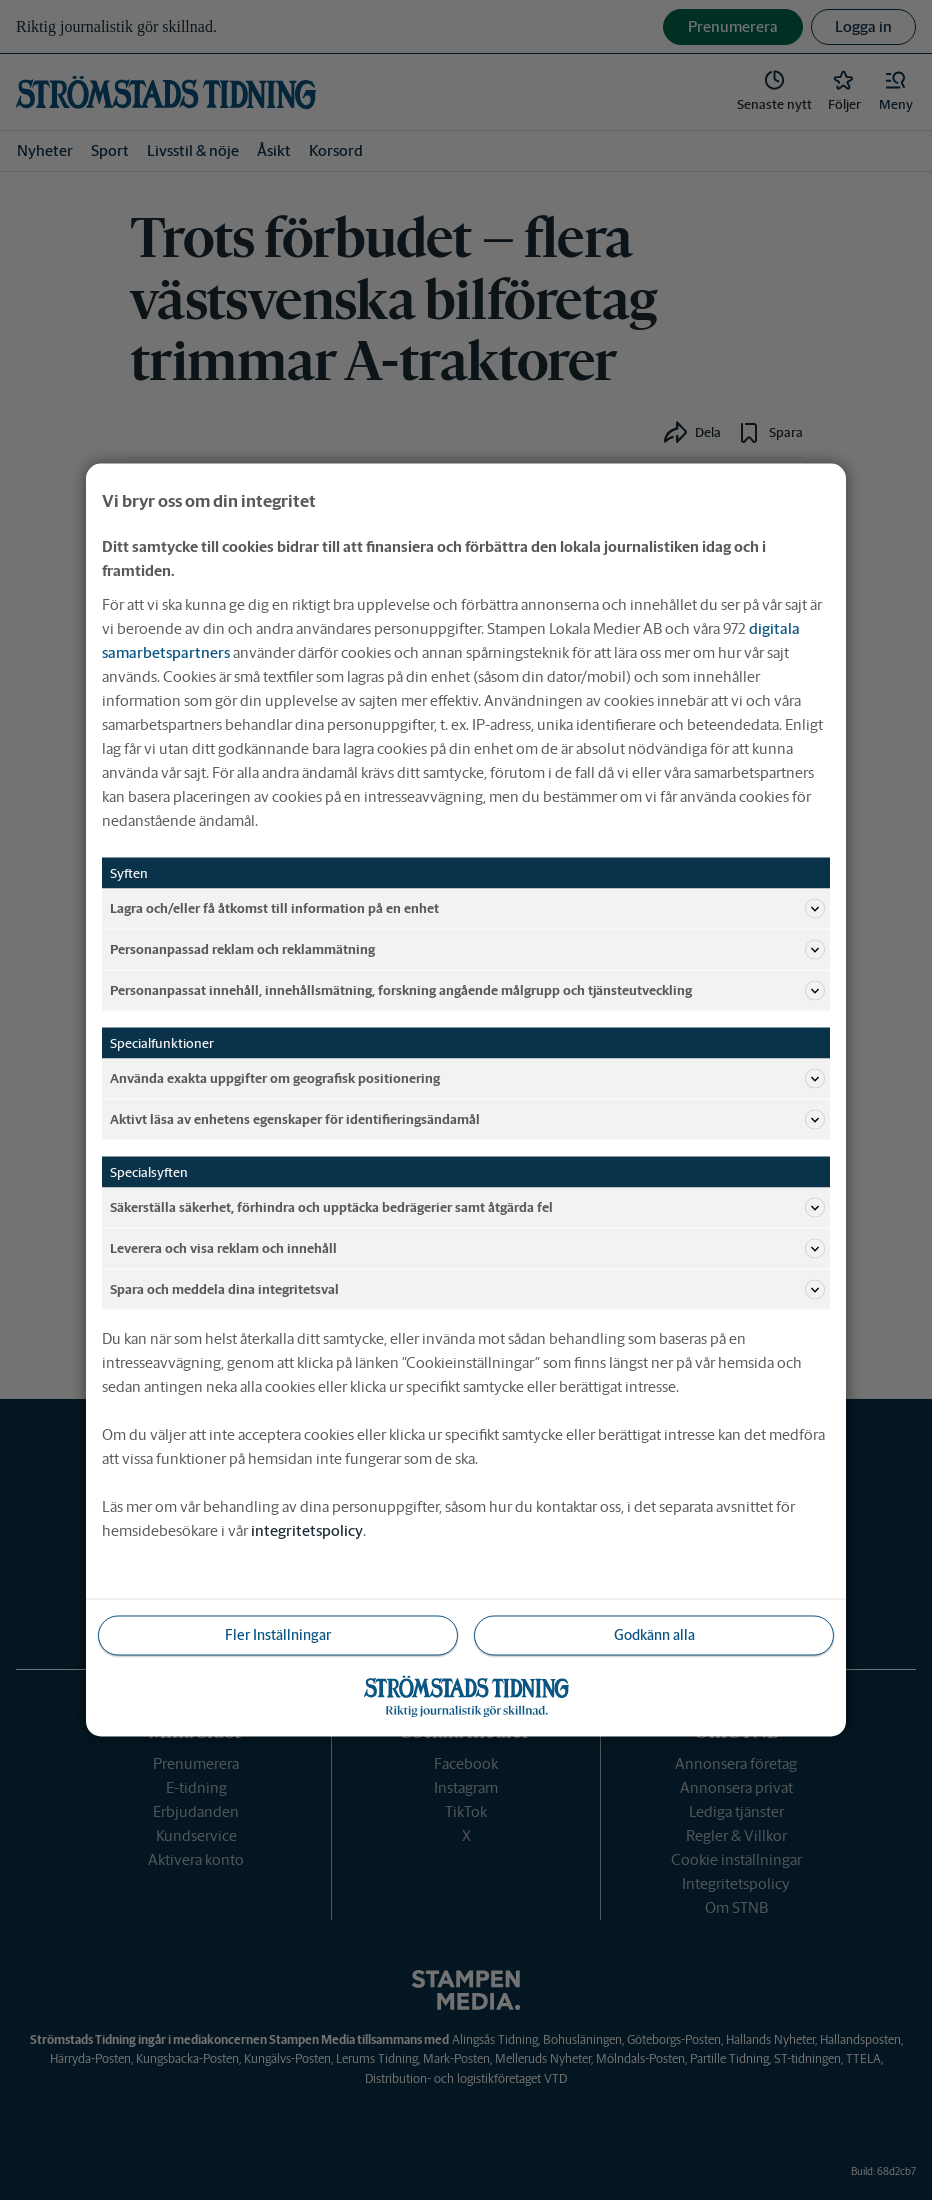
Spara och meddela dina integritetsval (467, 1290)
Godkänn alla (654, 1635)
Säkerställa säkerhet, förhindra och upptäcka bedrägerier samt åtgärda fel (467, 1208)
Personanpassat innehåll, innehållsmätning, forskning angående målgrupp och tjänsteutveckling (467, 991)
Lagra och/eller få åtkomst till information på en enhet (467, 909)
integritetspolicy (307, 1530)
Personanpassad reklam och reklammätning (467, 950)
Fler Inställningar (278, 1635)
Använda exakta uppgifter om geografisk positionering (467, 1079)
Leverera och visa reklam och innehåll (467, 1249)
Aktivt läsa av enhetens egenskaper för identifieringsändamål (467, 1120)
